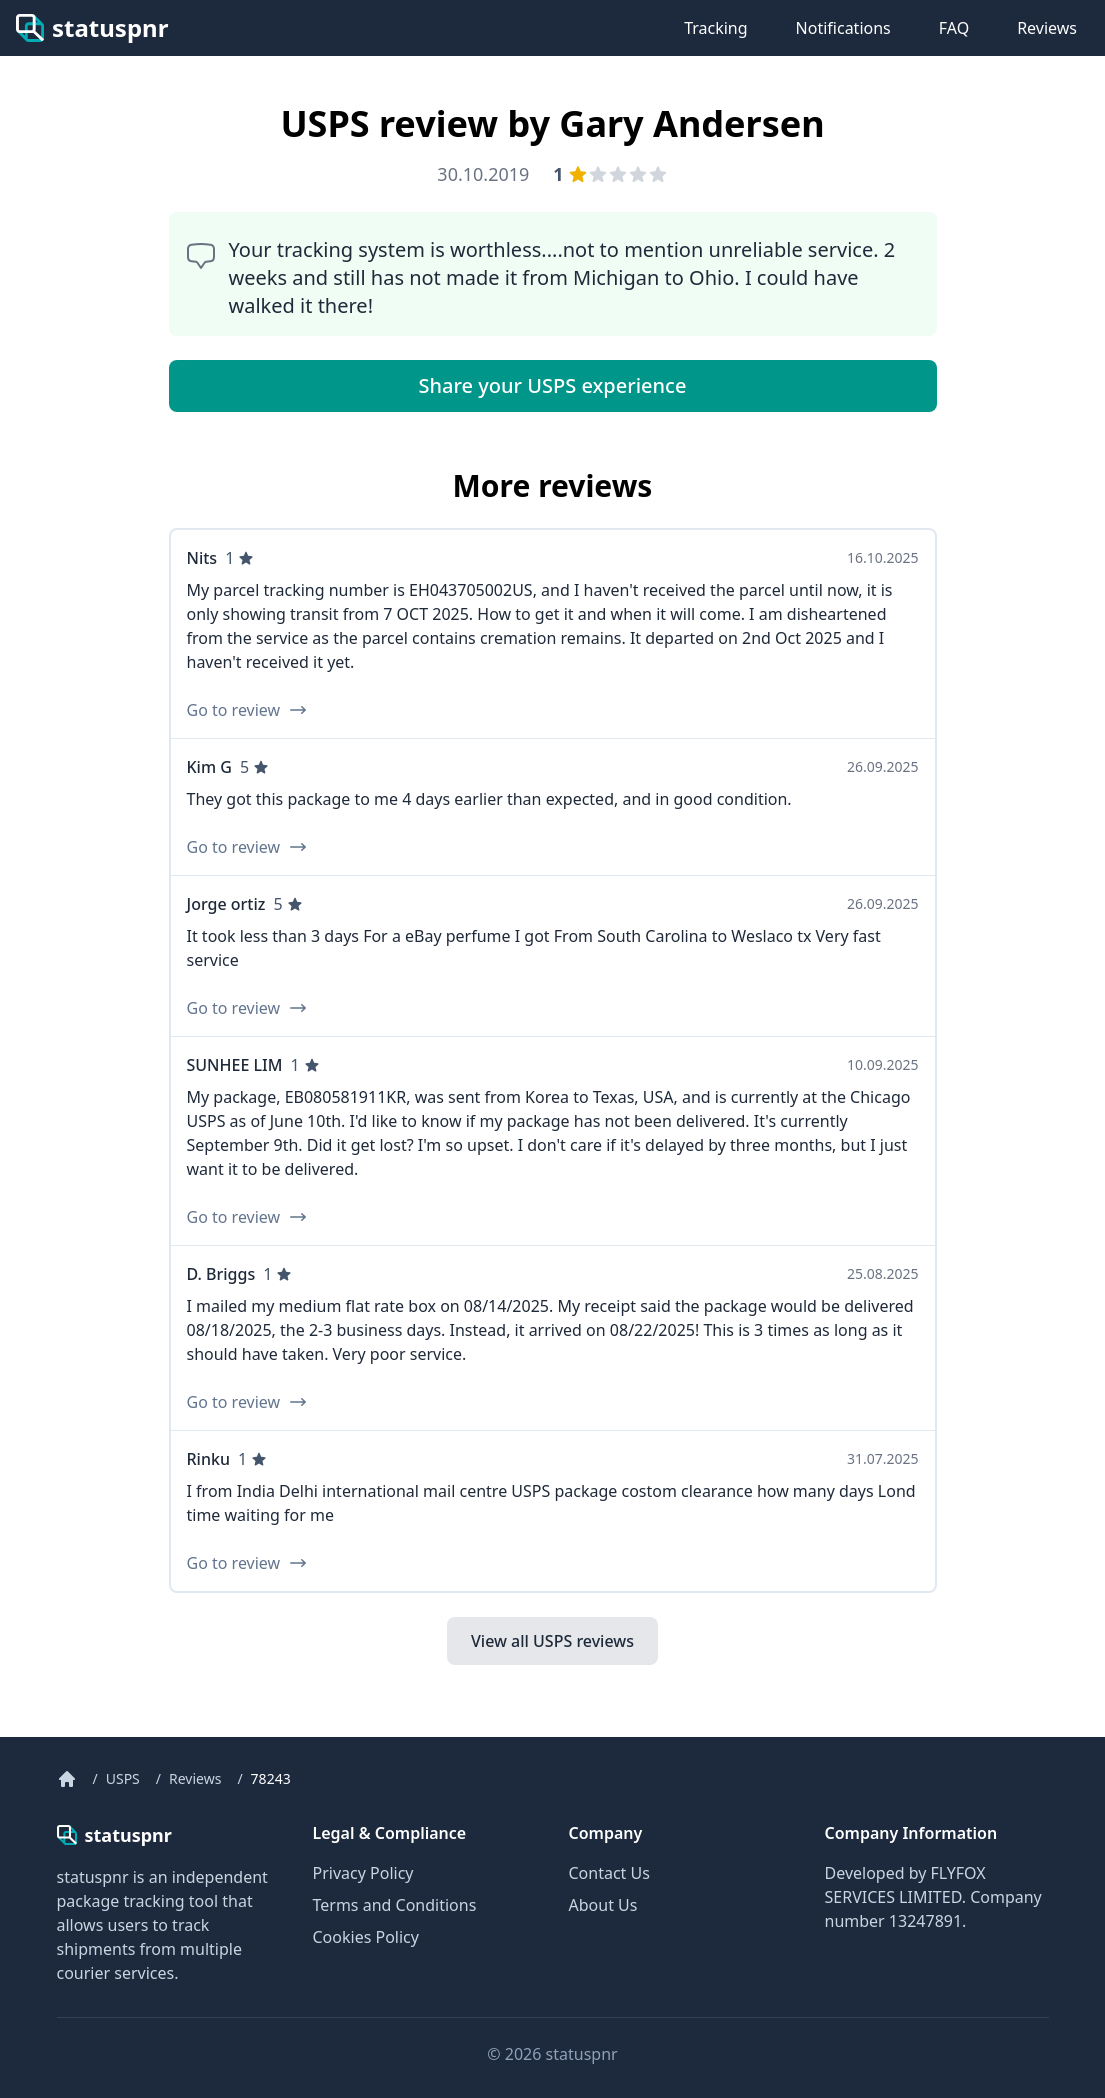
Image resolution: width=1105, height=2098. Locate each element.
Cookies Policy (366, 1937)
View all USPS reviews (552, 1641)
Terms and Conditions (395, 1905)
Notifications (843, 28)
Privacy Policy (363, 1873)
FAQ (954, 28)
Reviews (1047, 28)
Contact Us (609, 1873)
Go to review (248, 710)
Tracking (715, 28)
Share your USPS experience (553, 385)
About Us (603, 1905)
